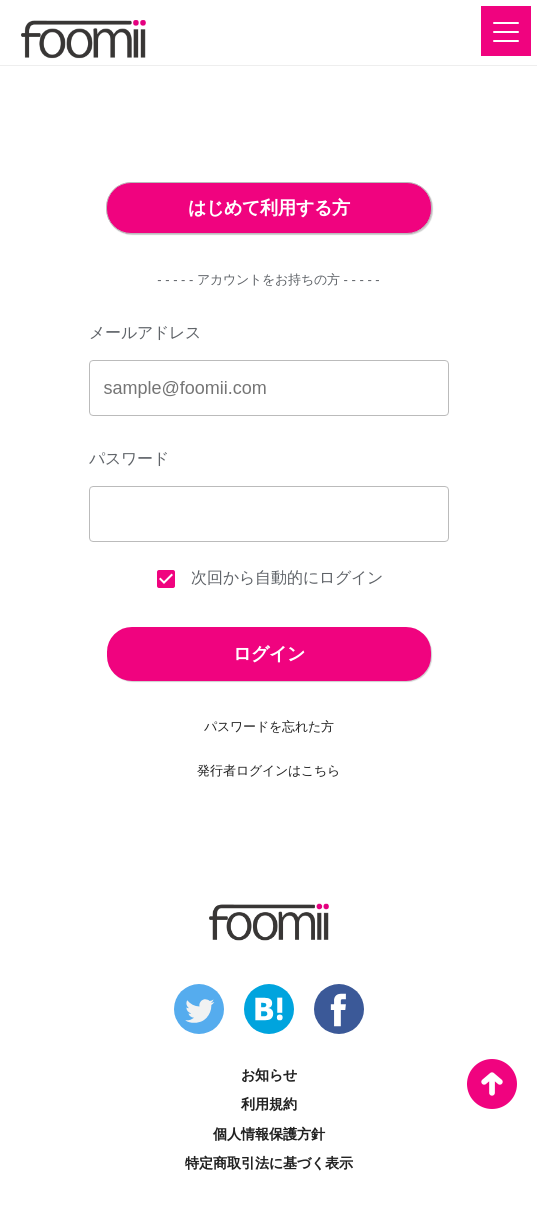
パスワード (129, 458)
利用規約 (269, 1104)
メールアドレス (145, 332)
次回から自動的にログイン (268, 579)
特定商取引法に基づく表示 (269, 1163)
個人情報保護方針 (269, 1134)
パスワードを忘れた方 (269, 726)
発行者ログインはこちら (268, 770)
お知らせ (269, 1075)
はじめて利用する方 (269, 208)
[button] (506, 31)
